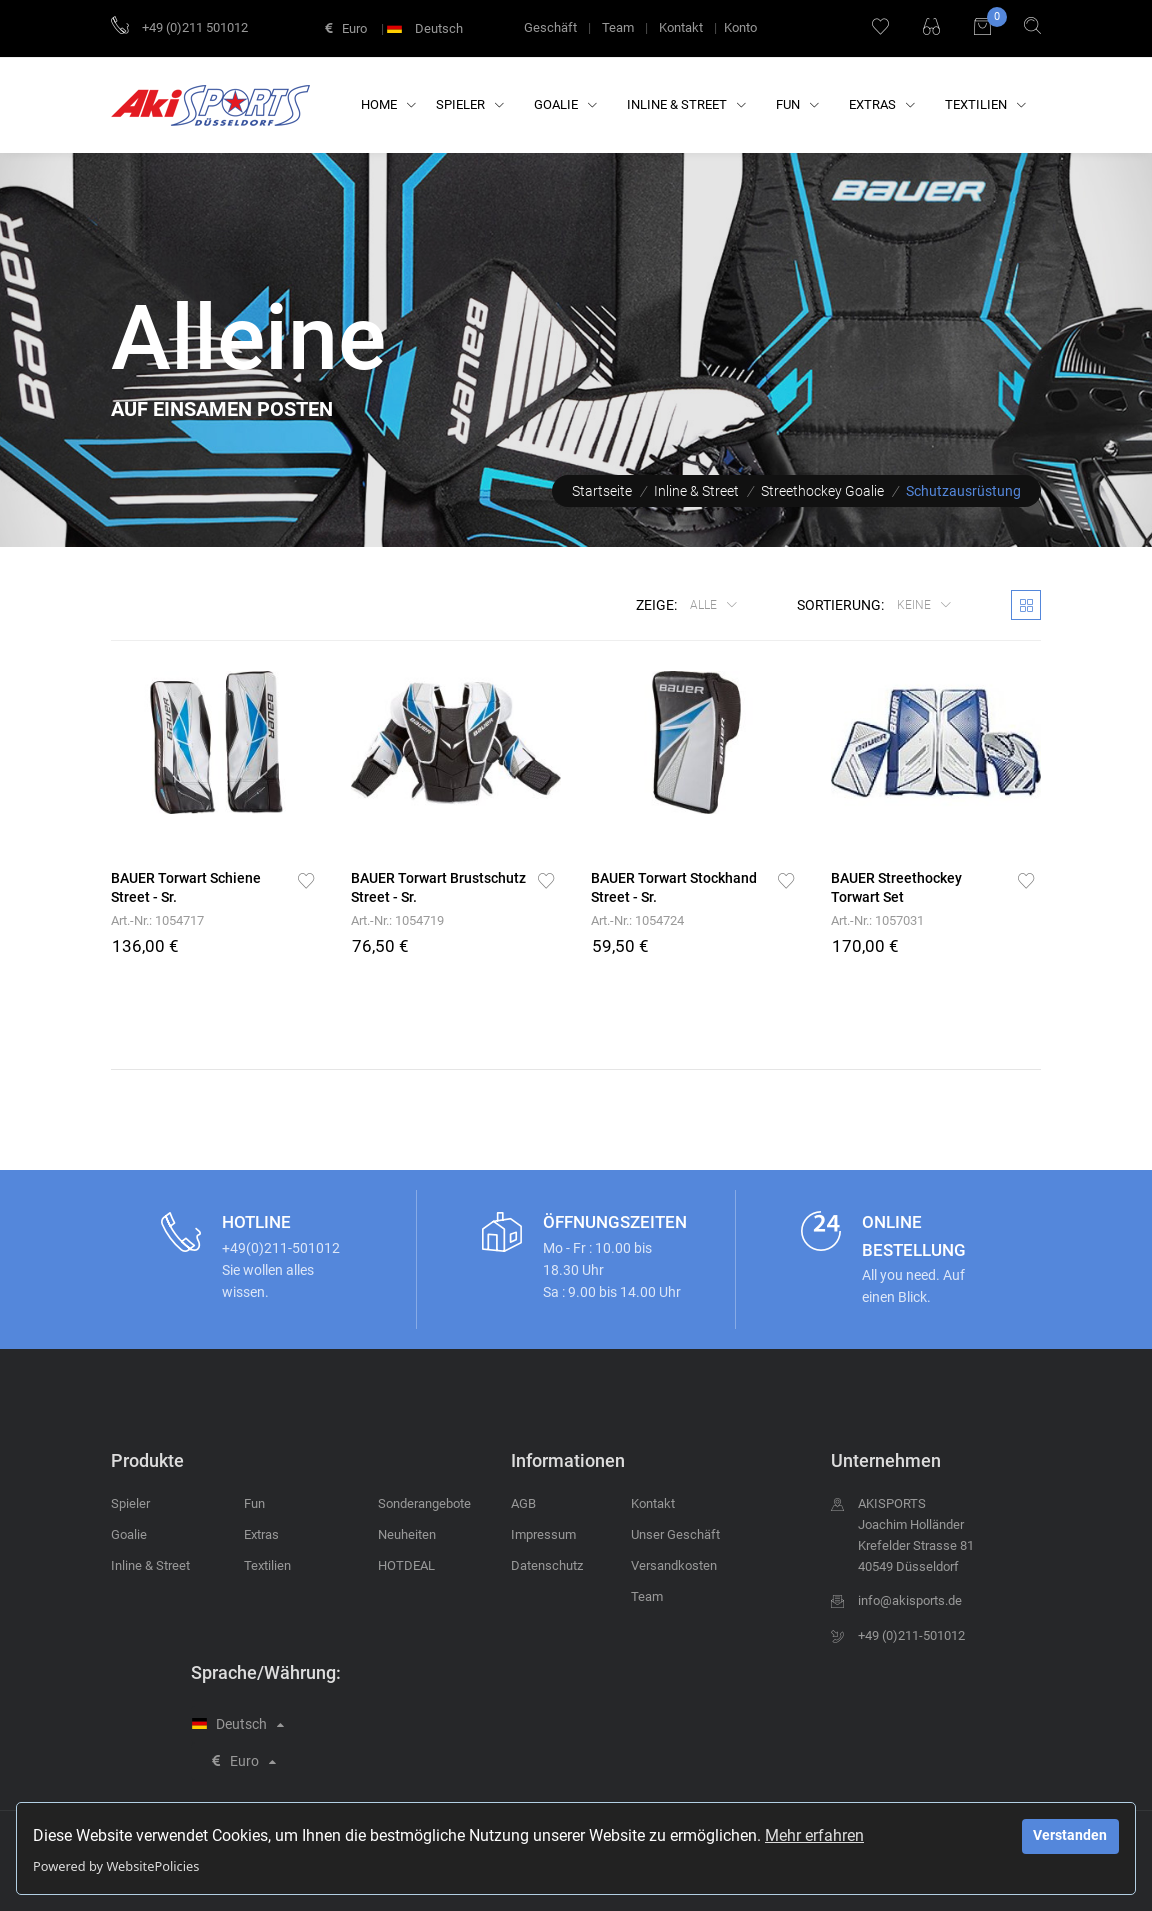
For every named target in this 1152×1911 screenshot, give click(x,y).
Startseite (602, 491)
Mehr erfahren (814, 1835)
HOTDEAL (406, 1565)
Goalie (565, 104)
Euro (346, 28)
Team (618, 27)
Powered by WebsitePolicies (116, 1866)
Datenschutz (547, 1565)
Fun (797, 104)
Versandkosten (674, 1565)
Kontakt (681, 27)
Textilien (985, 104)
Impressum (543, 1534)
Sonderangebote (424, 1503)
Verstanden (1070, 1835)
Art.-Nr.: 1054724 (637, 920)
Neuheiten (407, 1534)
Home (388, 104)
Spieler (470, 104)
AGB (523, 1503)
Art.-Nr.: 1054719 (397, 920)
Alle (705, 605)
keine (915, 605)
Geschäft (550, 27)
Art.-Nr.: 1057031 (877, 920)
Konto (740, 27)
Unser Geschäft (675, 1534)
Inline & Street (686, 104)
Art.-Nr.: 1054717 (157, 920)
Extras (882, 104)
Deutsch (427, 28)
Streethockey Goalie (822, 491)
